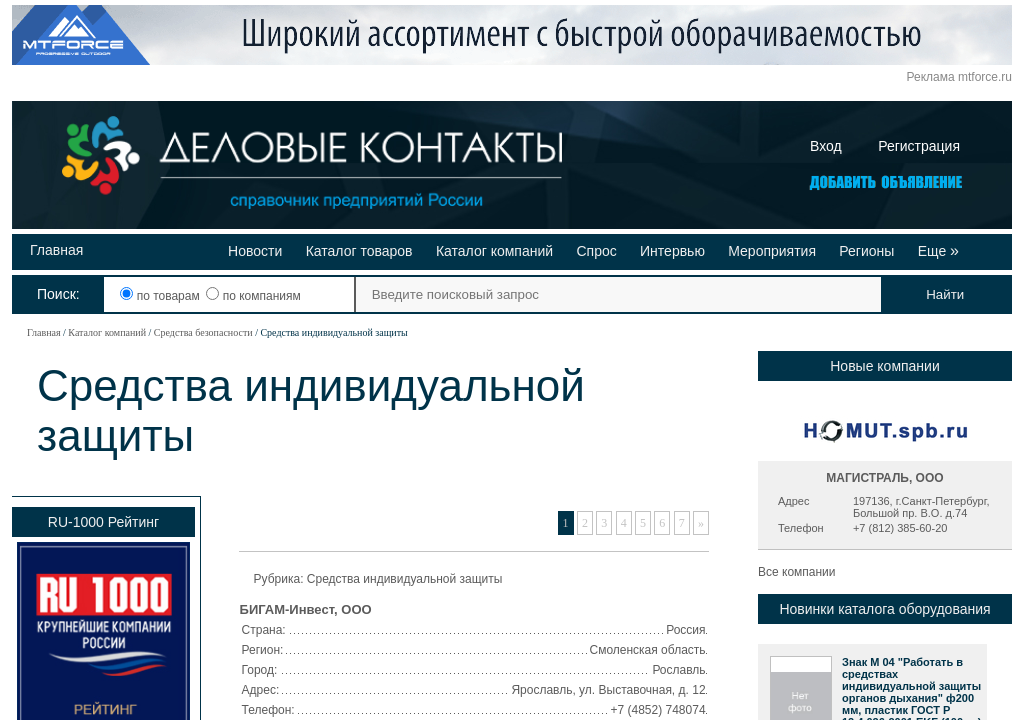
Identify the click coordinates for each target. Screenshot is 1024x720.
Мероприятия (772, 251)
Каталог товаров (359, 251)
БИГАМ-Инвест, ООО (306, 609)
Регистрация (919, 146)
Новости (255, 251)
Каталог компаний (494, 251)
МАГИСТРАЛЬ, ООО (884, 478)
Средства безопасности (203, 332)
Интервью (672, 251)
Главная (56, 250)
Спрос (596, 251)
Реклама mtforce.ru (959, 77)
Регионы (866, 251)
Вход (826, 146)
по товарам (161, 296)
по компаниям (253, 296)
